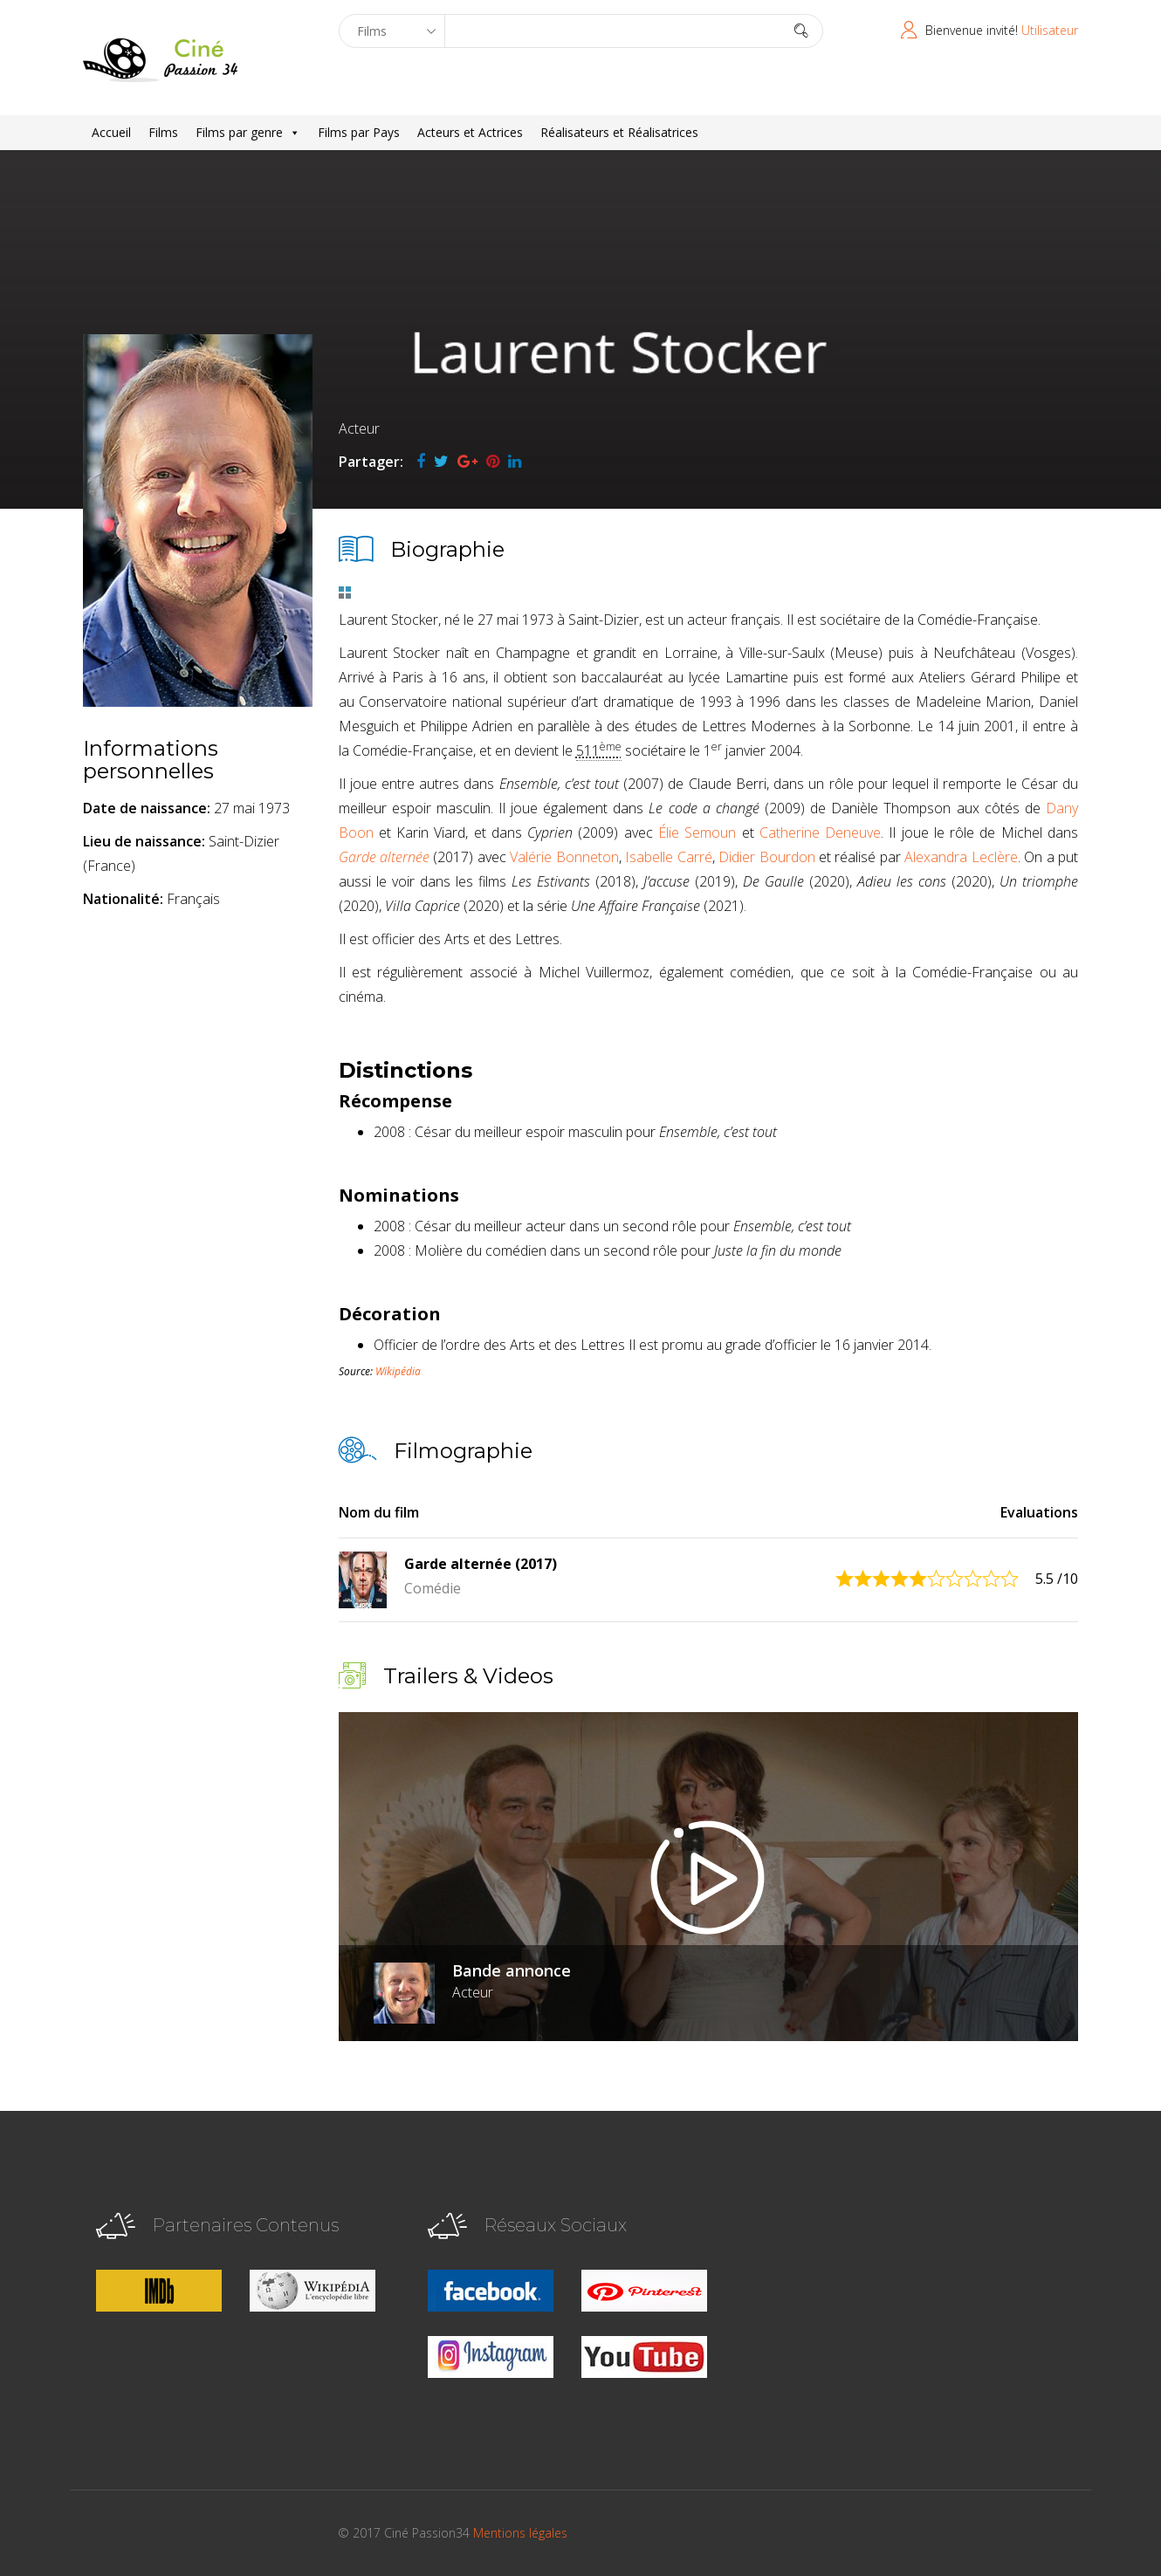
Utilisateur (1049, 30)
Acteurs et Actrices (470, 132)
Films (163, 132)
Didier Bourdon (766, 857)
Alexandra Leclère (960, 857)
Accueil (111, 132)
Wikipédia (398, 1371)
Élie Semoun (697, 832)
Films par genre (248, 132)
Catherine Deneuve (820, 832)
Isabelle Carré (668, 857)
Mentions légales (520, 2533)
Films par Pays (359, 132)
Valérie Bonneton (564, 857)
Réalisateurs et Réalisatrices (619, 132)
